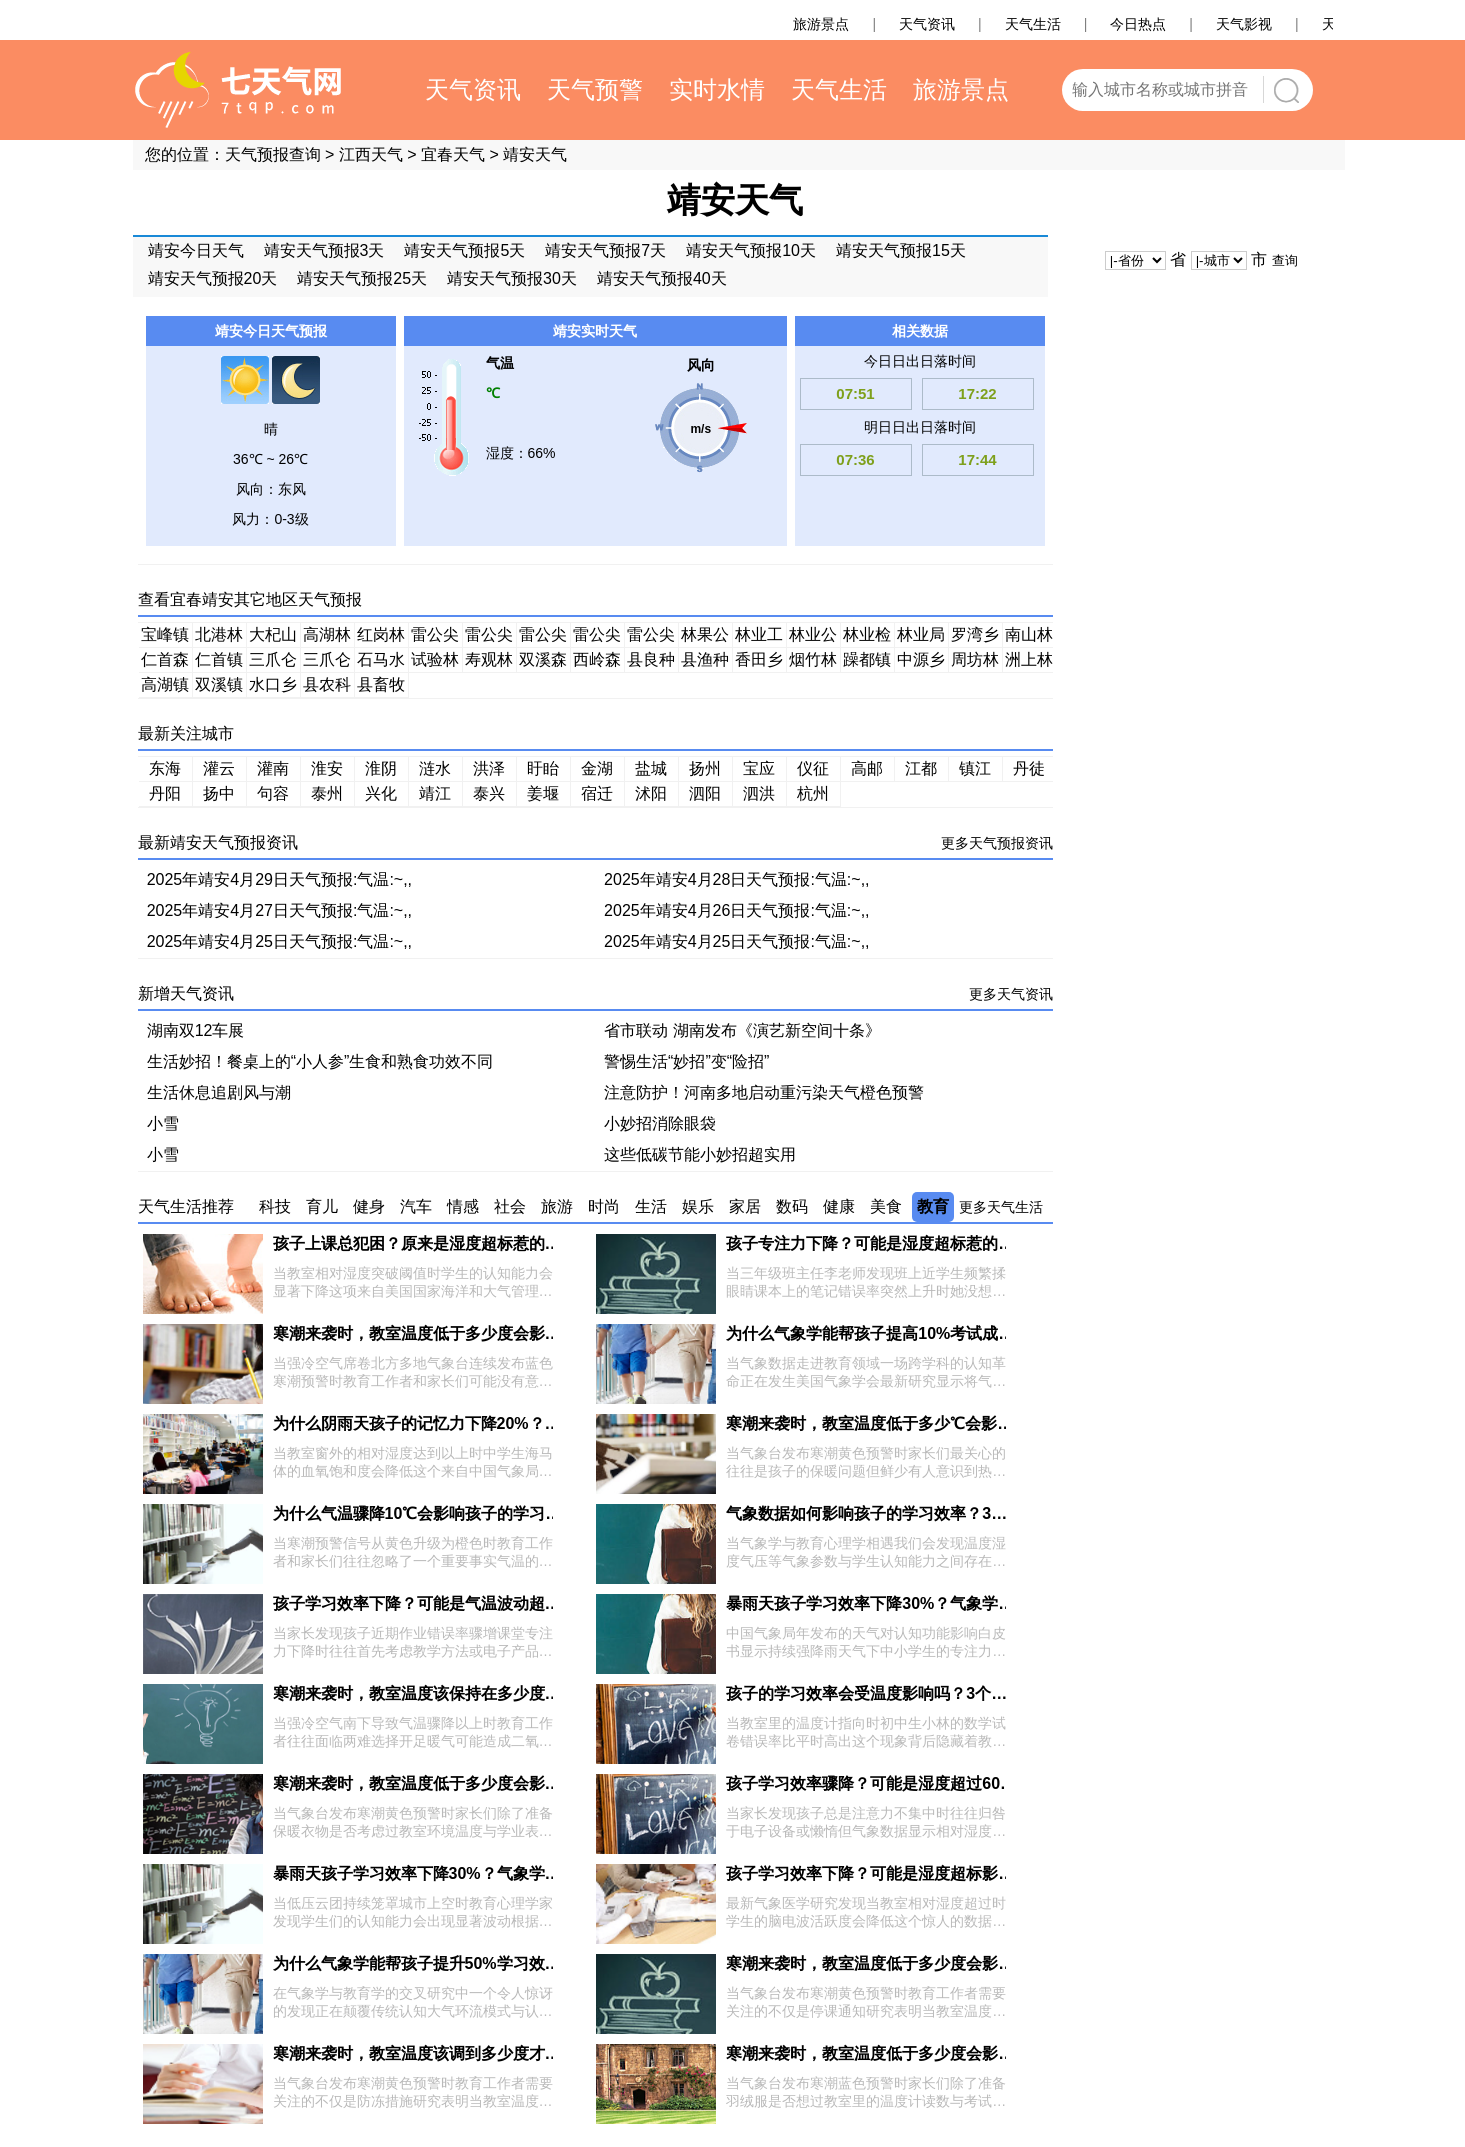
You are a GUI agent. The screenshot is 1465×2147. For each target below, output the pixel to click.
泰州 (327, 793)
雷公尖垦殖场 (489, 637)
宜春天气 (453, 154)
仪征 (813, 768)
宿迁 (597, 793)
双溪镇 (219, 684)
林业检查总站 (867, 637)
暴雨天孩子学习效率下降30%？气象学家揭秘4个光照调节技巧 (493, 1873)
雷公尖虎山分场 (435, 637)
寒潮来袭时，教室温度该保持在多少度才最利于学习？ (465, 1693)
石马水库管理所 (381, 662)
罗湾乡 (975, 634)
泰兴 (489, 793)
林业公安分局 (813, 637)
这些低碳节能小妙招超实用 (700, 1154)
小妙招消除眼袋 (660, 1123)
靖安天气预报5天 (464, 250)
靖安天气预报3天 (324, 250)
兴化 (381, 793)
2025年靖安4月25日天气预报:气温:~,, (279, 941)
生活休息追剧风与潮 (219, 1092)
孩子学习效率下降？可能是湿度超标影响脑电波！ (902, 1873)
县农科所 (327, 687)
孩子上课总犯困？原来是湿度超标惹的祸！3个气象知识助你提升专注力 (525, 1243)
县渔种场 (705, 662)
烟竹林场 (813, 662)
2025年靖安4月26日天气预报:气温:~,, (736, 910)
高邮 (867, 768)
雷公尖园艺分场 (651, 637)
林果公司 (705, 637)
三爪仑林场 (273, 662)
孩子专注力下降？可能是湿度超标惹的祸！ (878, 1243)
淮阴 (381, 768)
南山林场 (1029, 637)
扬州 (705, 768)
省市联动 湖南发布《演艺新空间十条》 (742, 1030)
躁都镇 (867, 659)
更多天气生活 (1001, 1207)
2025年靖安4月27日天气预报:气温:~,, (279, 910)
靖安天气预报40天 (662, 278)
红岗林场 (381, 637)
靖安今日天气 (196, 250)
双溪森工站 (543, 662)
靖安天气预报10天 (751, 250)
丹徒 (1029, 768)
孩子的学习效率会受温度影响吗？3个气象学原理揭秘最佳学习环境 (962, 1693)
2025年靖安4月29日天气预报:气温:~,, (279, 879)
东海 (165, 768)
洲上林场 (1029, 662)
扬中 (219, 793)
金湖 (597, 768)
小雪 (163, 1123)
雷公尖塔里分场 (543, 637)
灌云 (219, 768)
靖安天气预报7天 (605, 250)
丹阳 (165, 793)
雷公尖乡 (597, 637)
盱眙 (543, 768)
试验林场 (435, 662)
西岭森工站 (597, 662)
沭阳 (651, 793)
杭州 (813, 793)
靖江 (435, 793)
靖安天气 (535, 154)
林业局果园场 (921, 637)
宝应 (759, 768)
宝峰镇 (165, 634)
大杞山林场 (273, 637)
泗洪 (759, 793)
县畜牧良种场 (381, 687)
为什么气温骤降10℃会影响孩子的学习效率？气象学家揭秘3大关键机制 (526, 1513)
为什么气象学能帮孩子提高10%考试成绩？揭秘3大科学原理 (938, 1333)
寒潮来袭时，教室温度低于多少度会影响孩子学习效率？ (473, 1333)
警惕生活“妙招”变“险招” (686, 1061)
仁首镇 (219, 659)
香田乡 (759, 659)
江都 (921, 768)
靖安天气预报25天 (362, 278)
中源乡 (921, 659)
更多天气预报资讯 (997, 843)
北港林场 (219, 637)
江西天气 (371, 154)
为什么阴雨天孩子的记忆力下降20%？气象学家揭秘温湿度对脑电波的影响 (537, 1423)
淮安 (327, 768)
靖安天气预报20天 (213, 278)
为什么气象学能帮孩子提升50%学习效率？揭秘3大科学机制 (485, 1963)
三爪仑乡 (327, 662)
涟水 (435, 768)
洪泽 (489, 768)
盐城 (651, 768)
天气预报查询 (273, 154)
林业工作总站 (759, 637)
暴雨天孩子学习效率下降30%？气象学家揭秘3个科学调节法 (938, 1603)
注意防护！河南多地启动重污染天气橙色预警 (764, 1092)
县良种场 (651, 662)
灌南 (273, 768)
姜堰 (543, 793)
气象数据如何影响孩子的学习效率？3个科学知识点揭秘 (922, 1513)
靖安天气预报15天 (901, 250)
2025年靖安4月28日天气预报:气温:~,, (736, 879)
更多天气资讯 (1011, 994)
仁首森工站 (165, 662)
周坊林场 (975, 662)
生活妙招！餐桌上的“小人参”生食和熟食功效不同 (320, 1061)
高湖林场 (327, 637)
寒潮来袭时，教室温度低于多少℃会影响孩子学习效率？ (925, 1423)
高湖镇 (165, 684)
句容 (273, 793)
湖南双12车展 (196, 1030)
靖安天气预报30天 (512, 278)
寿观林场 (489, 662)
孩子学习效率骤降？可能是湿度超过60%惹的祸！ (902, 1783)
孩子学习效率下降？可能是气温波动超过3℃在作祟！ (461, 1603)
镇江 (975, 768)
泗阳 (705, 793)
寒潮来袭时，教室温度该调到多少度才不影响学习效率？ (473, 2053)
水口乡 (273, 684)
